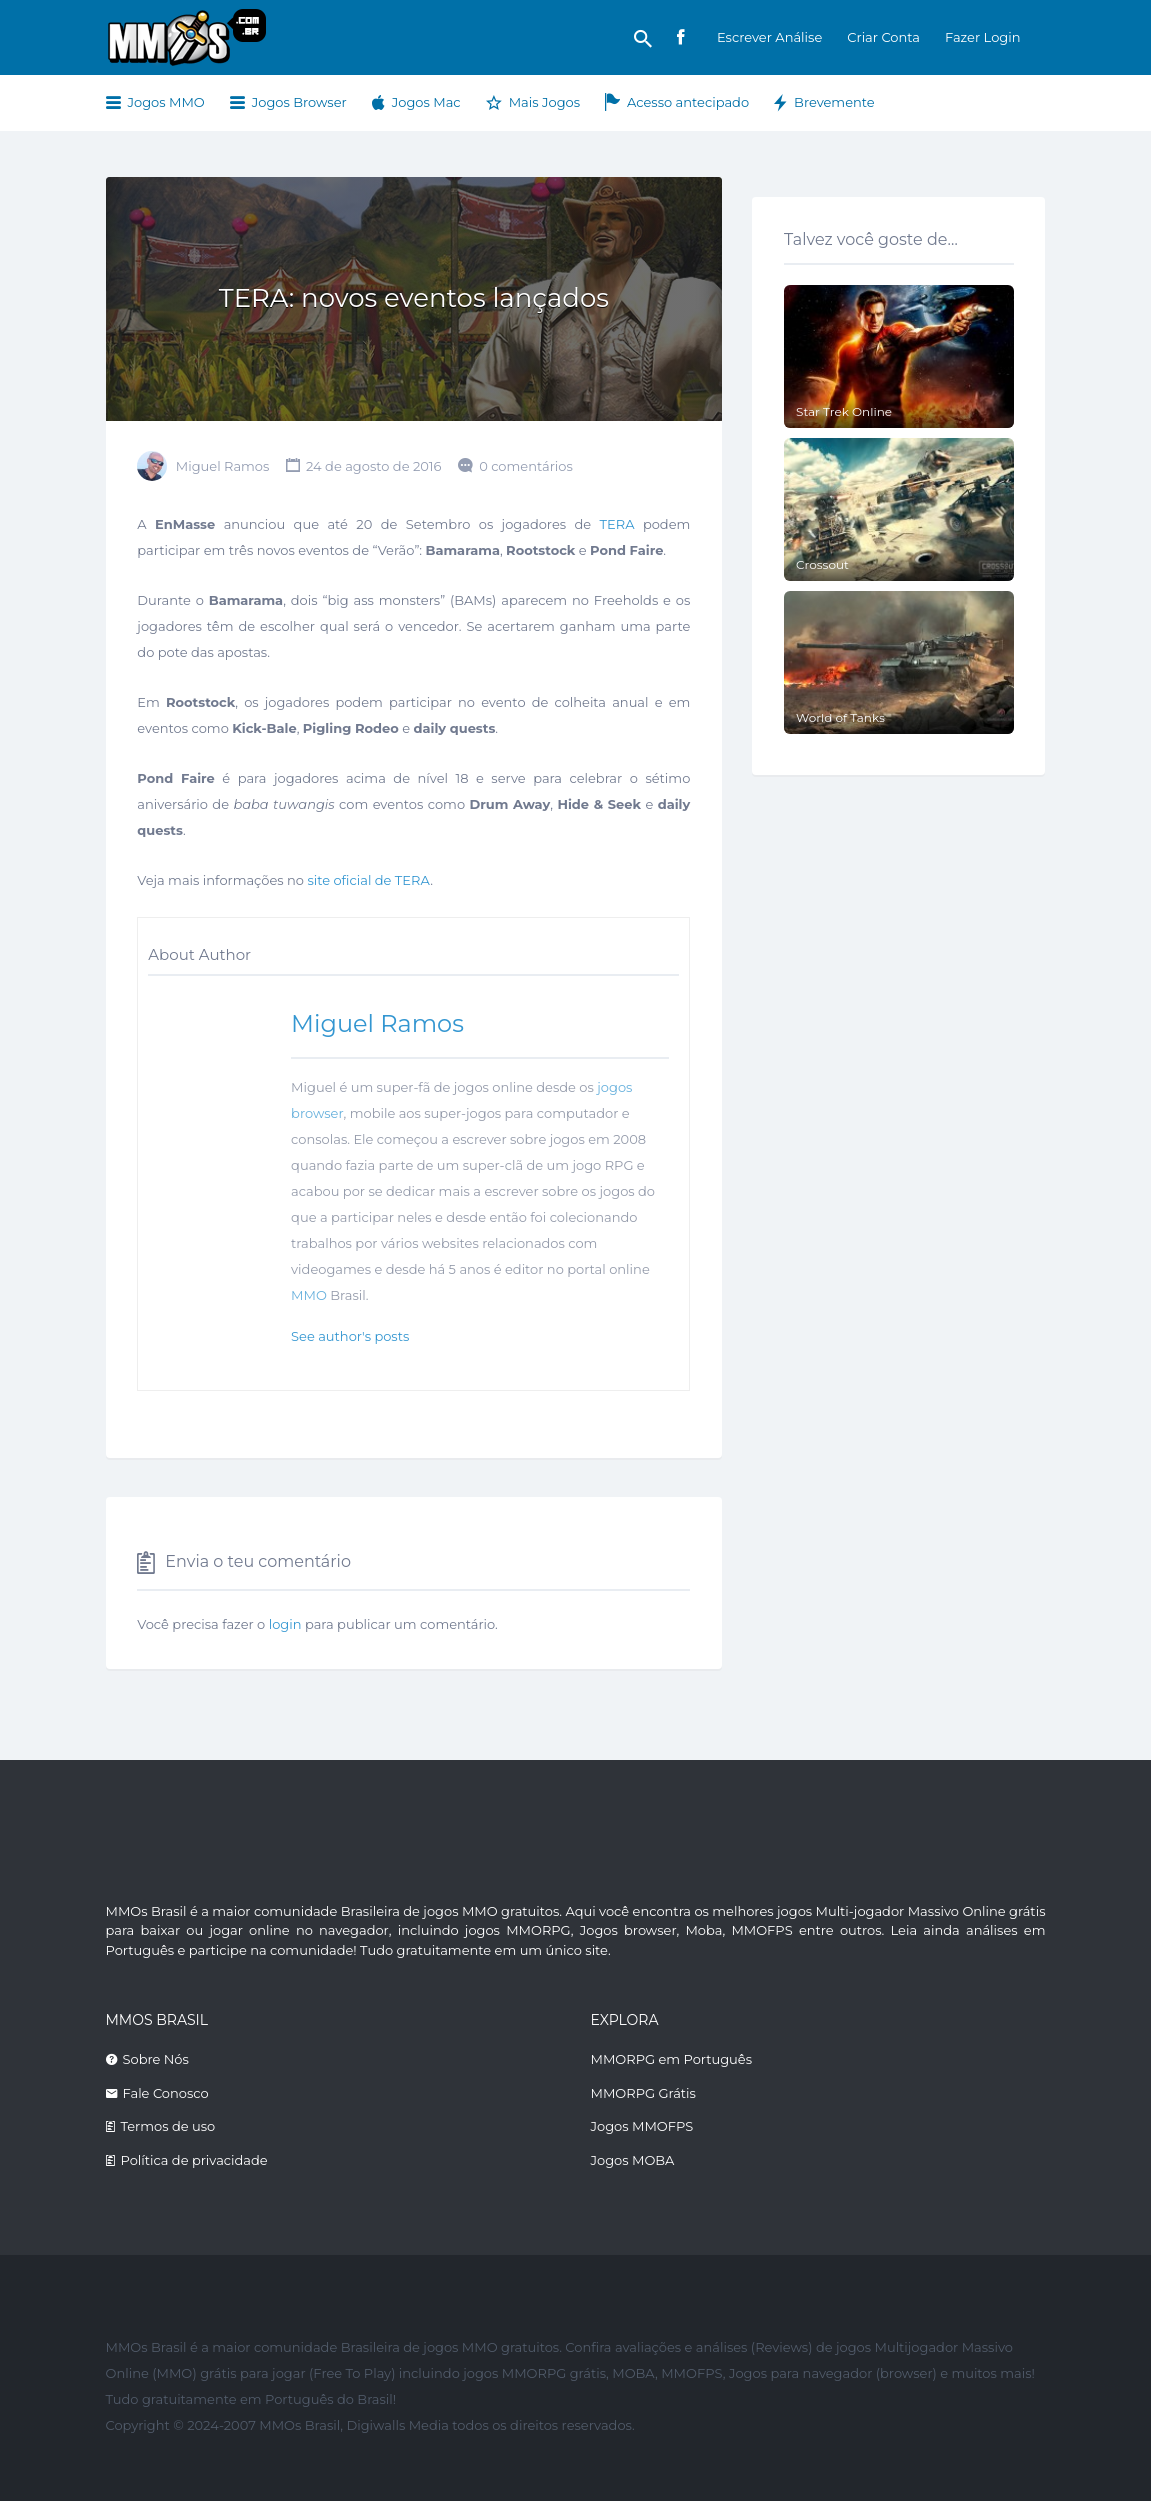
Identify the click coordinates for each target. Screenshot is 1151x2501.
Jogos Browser (299, 102)
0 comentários (526, 466)
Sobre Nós (156, 2059)
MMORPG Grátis (643, 2093)
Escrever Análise (769, 37)
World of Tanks (840, 717)
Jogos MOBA (633, 2160)
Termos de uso (168, 2126)
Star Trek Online (844, 411)
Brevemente (834, 102)
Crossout (822, 564)
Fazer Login (983, 37)
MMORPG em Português (672, 2059)
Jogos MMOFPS (642, 2126)
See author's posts (350, 1336)
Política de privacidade (194, 2160)
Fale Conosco (166, 2093)
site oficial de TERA (368, 880)
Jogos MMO (166, 102)
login (285, 1624)
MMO (309, 1295)
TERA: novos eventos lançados (414, 298)
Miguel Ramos (223, 466)
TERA (617, 524)
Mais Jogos (544, 102)
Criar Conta (883, 37)
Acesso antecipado (688, 102)
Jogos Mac (426, 102)
